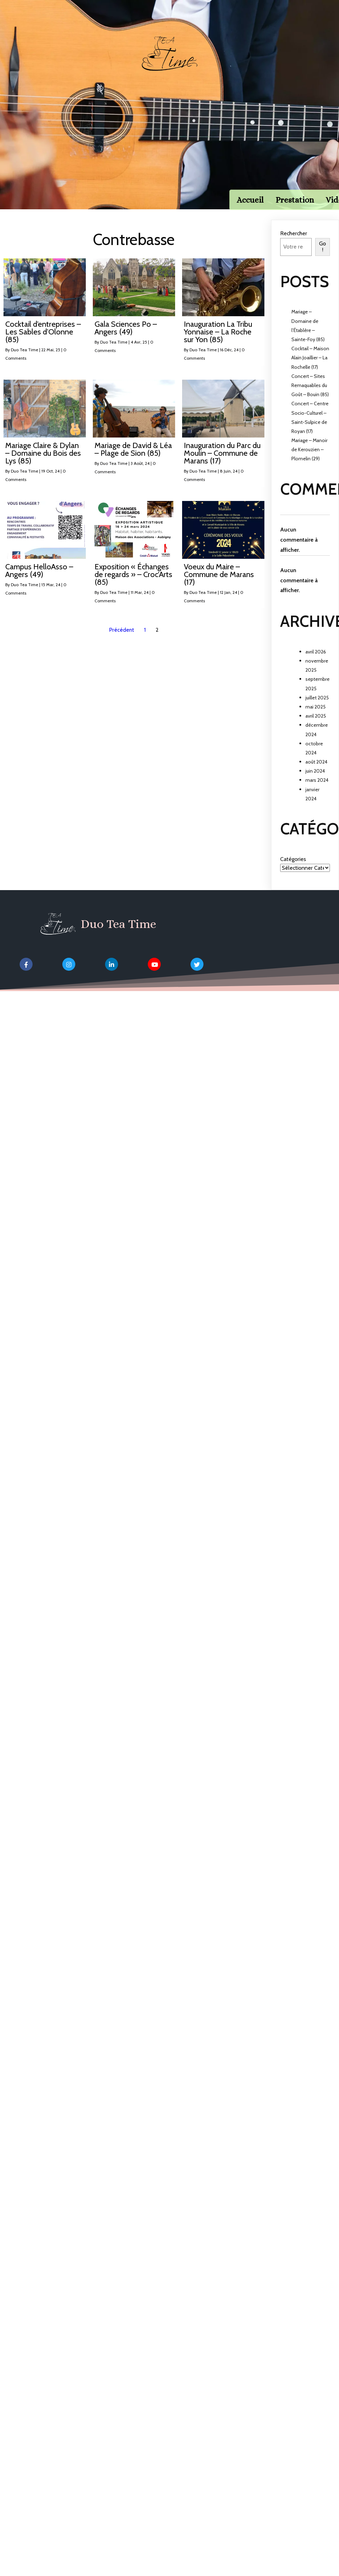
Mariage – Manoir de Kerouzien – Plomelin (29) (309, 459)
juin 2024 (315, 781)
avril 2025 (315, 725)
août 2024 (316, 771)
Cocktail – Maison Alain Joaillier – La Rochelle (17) (310, 367)
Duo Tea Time (24, 359)
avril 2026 (315, 661)
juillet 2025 (317, 707)
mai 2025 (315, 716)
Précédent (122, 639)
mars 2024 (316, 790)
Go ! (322, 256)
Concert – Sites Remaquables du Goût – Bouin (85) (310, 394)
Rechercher (293, 243)
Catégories (293, 868)
